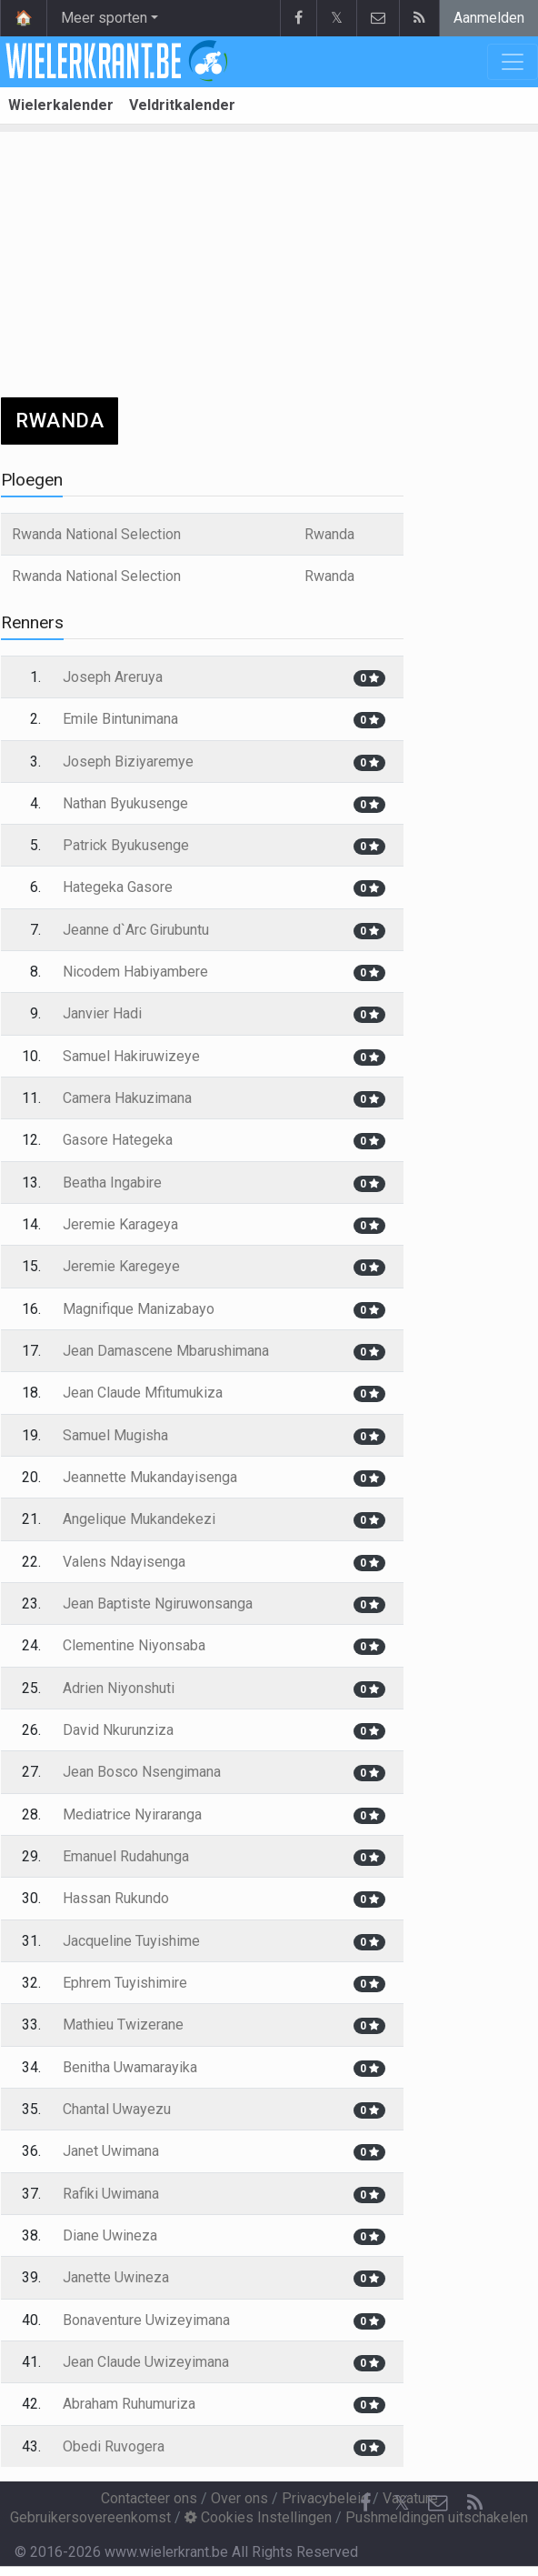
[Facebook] (365, 2503)
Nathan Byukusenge (125, 803)
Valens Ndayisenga (124, 1561)
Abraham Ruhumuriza (129, 2403)
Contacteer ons (149, 2498)
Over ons (239, 2498)
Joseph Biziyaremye (128, 761)
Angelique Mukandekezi (139, 1519)
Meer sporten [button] (104, 17)
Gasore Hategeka (118, 1139)
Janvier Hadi (102, 1013)
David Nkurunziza (118, 1730)
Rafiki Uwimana (111, 2193)
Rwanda (329, 534)
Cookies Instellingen (258, 2517)
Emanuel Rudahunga (126, 1856)
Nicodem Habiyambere (135, 971)
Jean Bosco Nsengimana (142, 1771)
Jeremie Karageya (120, 1224)
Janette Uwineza (116, 2277)
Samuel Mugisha (115, 1435)
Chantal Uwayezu (117, 2109)
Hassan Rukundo (116, 1898)
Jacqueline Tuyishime (131, 1941)
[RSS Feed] (474, 2503)
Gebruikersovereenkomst (90, 2517)
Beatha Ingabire (112, 1182)
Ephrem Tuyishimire (125, 1982)
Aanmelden (488, 17)
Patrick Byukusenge (126, 845)
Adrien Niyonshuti (118, 1688)
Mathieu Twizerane (123, 2024)
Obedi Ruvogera (113, 2446)
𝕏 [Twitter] (402, 2502)
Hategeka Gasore (118, 887)
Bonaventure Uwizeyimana (146, 2320)
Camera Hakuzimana (127, 1098)
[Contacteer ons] (438, 2503)
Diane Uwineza (110, 2235)
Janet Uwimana (111, 2151)
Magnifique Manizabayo (138, 1309)
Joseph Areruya (113, 677)
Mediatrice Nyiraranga (132, 1814)
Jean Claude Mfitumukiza (143, 1392)
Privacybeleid (325, 2498)
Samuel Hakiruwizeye (131, 1056)
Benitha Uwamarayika (130, 2067)
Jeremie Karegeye (121, 1266)
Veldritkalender (182, 105)
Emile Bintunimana (120, 718)
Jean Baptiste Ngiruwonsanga (158, 1603)
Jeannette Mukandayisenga (150, 1477)
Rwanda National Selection (96, 534)
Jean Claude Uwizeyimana (146, 2362)
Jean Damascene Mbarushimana (166, 1350)
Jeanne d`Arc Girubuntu (136, 929)
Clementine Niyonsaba (134, 1645)
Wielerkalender (61, 105)
